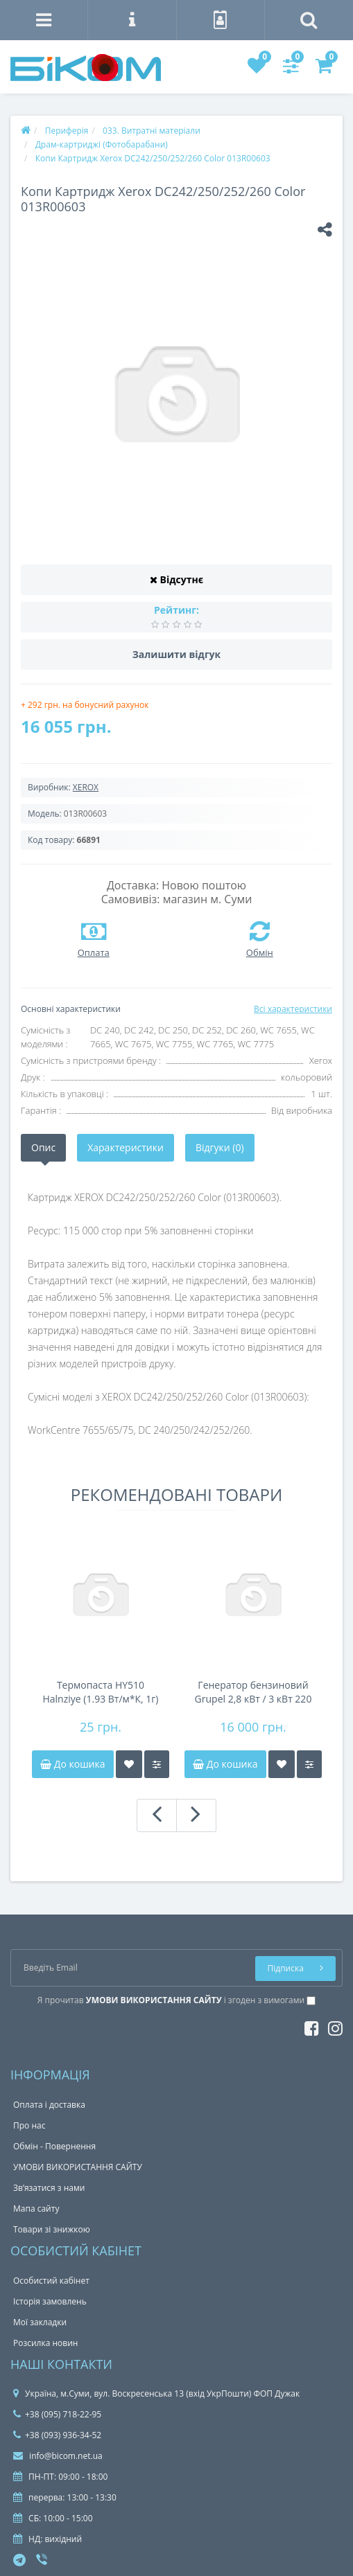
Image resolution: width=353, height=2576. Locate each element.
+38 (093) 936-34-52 (57, 2435)
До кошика (72, 1763)
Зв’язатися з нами (49, 2188)
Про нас (29, 2125)
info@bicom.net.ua (58, 2456)
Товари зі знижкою (51, 2229)
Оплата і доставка (49, 2105)
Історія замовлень (50, 2301)
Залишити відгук (176, 654)
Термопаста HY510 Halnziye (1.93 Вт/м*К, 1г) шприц (100, 1692)
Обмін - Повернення (54, 2146)
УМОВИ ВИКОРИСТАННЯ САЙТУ (77, 2167)
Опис (43, 1147)
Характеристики (125, 1147)
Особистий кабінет (51, 2280)
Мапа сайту (36, 2208)
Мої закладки (40, 2322)
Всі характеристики (293, 1009)
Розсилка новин (45, 2343)
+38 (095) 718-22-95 (57, 2414)
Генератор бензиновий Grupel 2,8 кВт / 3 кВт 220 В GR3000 (253, 1692)
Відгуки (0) (220, 1147)
